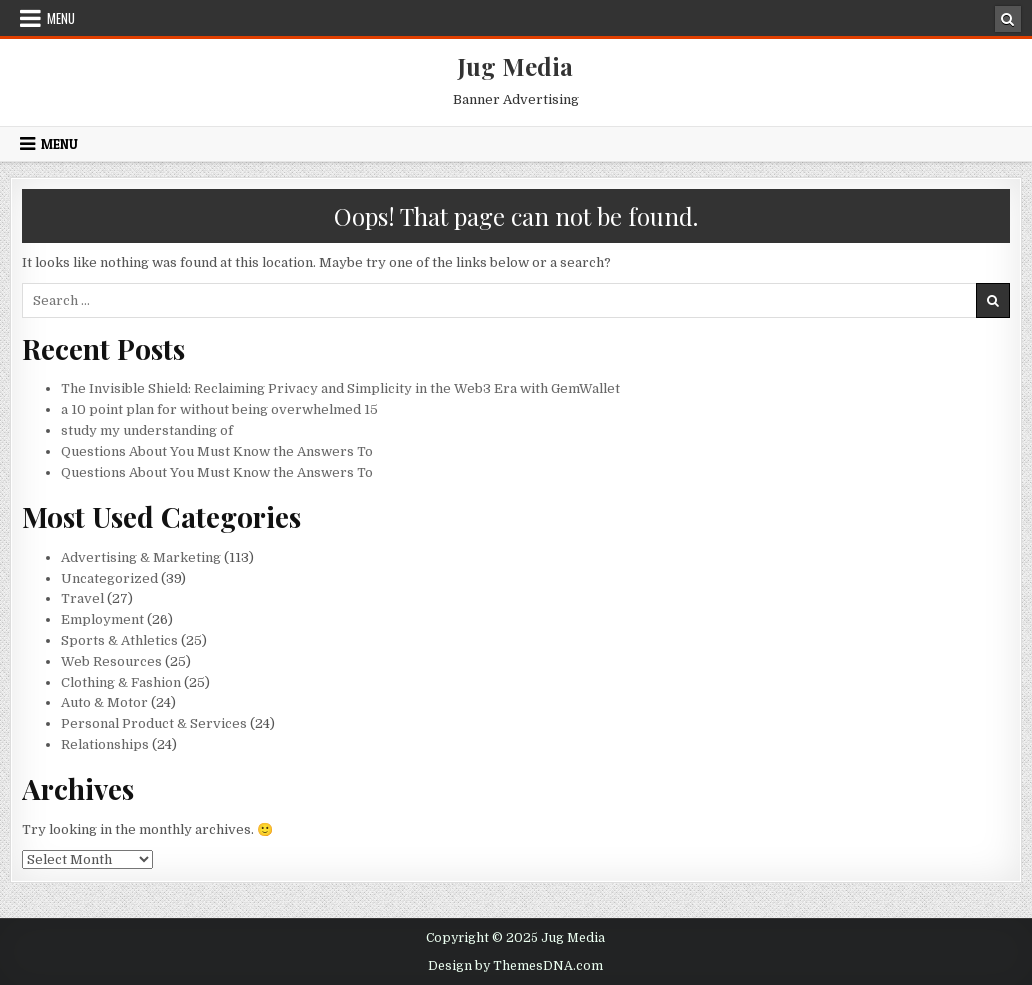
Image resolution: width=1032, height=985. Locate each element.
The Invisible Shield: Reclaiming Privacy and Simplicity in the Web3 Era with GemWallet (340, 388)
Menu (61, 18)
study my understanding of (147, 430)
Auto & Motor (104, 702)
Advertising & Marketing (141, 557)
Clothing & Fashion (121, 682)
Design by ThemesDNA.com (515, 966)
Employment (102, 619)
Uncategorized (109, 578)
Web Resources (111, 661)
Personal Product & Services (154, 723)
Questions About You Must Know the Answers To (217, 451)
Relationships (105, 744)
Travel (82, 598)
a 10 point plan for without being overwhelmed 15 (219, 409)
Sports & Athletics (119, 640)
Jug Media (515, 66)
